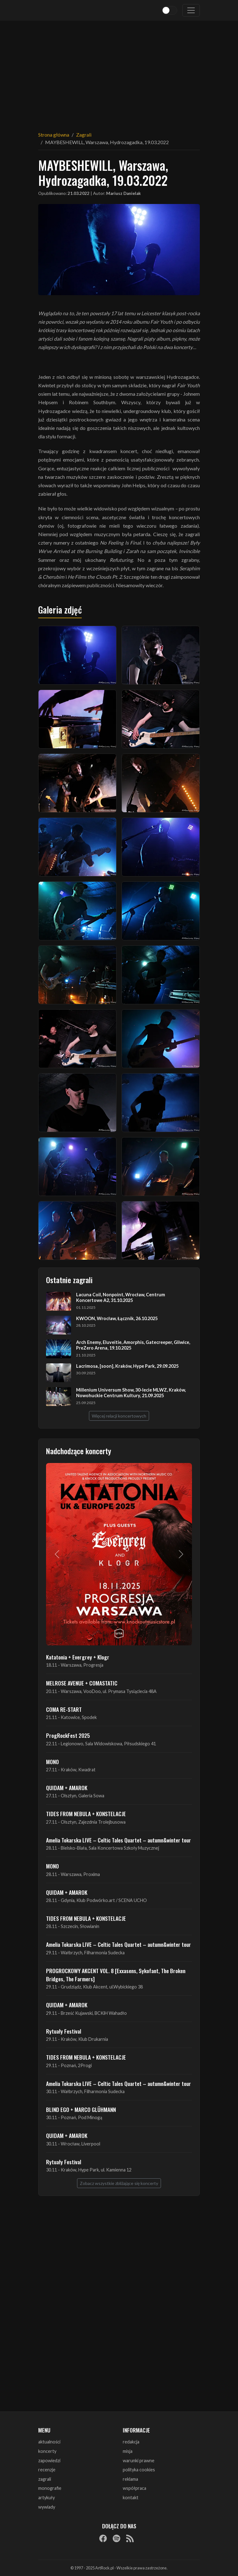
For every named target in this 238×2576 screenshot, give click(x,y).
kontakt (130, 2497)
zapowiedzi (49, 2460)
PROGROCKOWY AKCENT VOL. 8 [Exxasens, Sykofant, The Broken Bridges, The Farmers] (115, 1975)
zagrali (44, 2479)
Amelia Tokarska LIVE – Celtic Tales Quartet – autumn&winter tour (118, 1840)
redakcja (131, 2441)
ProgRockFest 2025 (68, 1735)
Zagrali (83, 135)
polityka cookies (139, 2469)
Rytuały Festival (63, 2031)
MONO (52, 1762)
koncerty (47, 2451)
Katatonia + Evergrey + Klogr (77, 1657)
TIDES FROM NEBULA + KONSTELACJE (86, 1814)
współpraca (134, 2488)
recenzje (46, 2469)
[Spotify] (116, 2538)
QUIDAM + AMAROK (66, 1788)
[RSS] (130, 2538)
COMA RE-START (64, 1709)
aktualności (49, 2441)
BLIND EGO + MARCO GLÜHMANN (81, 2109)
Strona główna (53, 135)
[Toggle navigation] (191, 10)
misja (127, 2451)
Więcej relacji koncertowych (119, 1416)
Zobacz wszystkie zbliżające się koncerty (119, 2183)
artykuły (46, 2497)
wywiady (46, 2507)
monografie (49, 2488)
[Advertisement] (119, 72)
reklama (130, 2479)
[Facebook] (103, 2538)
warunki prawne (138, 2460)
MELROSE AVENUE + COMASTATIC (81, 1683)
